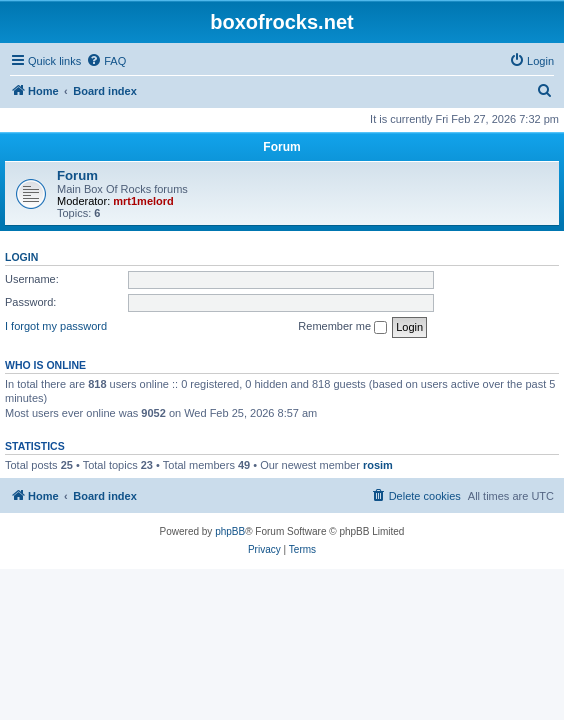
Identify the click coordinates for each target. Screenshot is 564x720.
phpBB (230, 531)
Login (21, 257)
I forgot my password (56, 326)
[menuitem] (106, 61)
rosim (378, 465)
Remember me (342, 327)
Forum (77, 175)
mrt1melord (143, 201)
